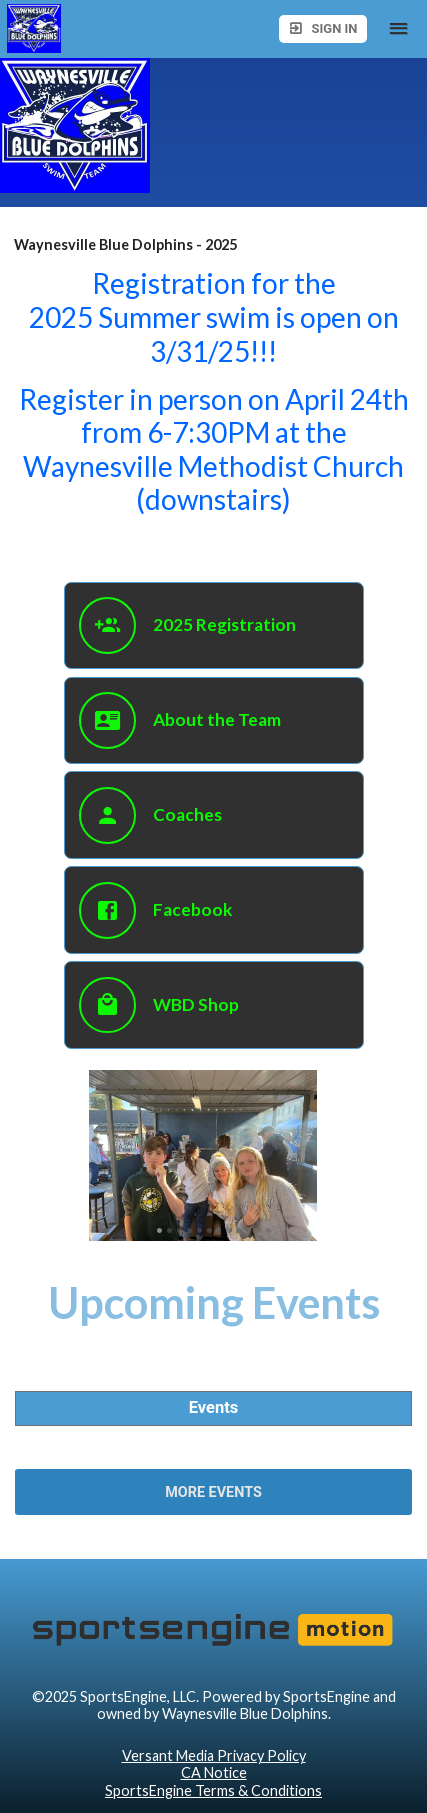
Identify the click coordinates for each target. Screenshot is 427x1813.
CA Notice (214, 1772)
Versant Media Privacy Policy (214, 1755)
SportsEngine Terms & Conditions (213, 1790)
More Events (213, 1492)
